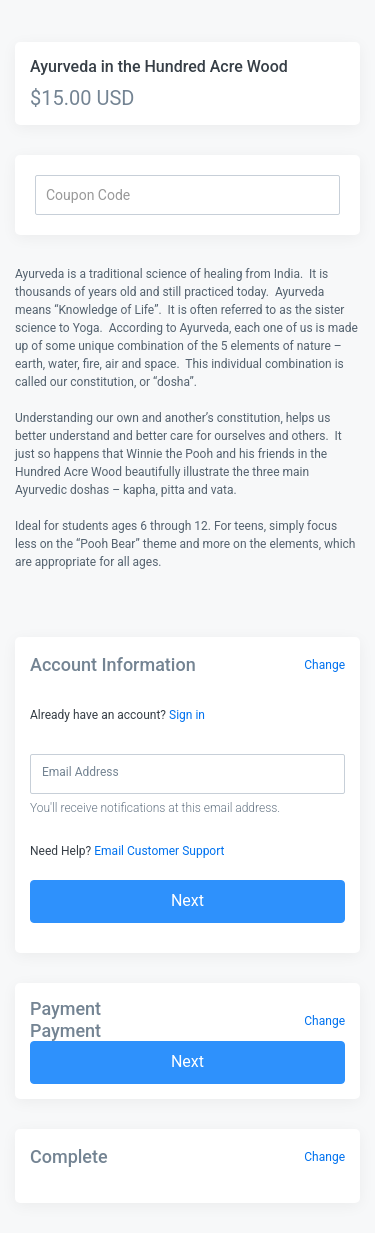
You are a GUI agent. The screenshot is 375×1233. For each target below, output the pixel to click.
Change (324, 665)
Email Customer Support (159, 851)
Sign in (187, 715)
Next (187, 900)
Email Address (80, 772)
